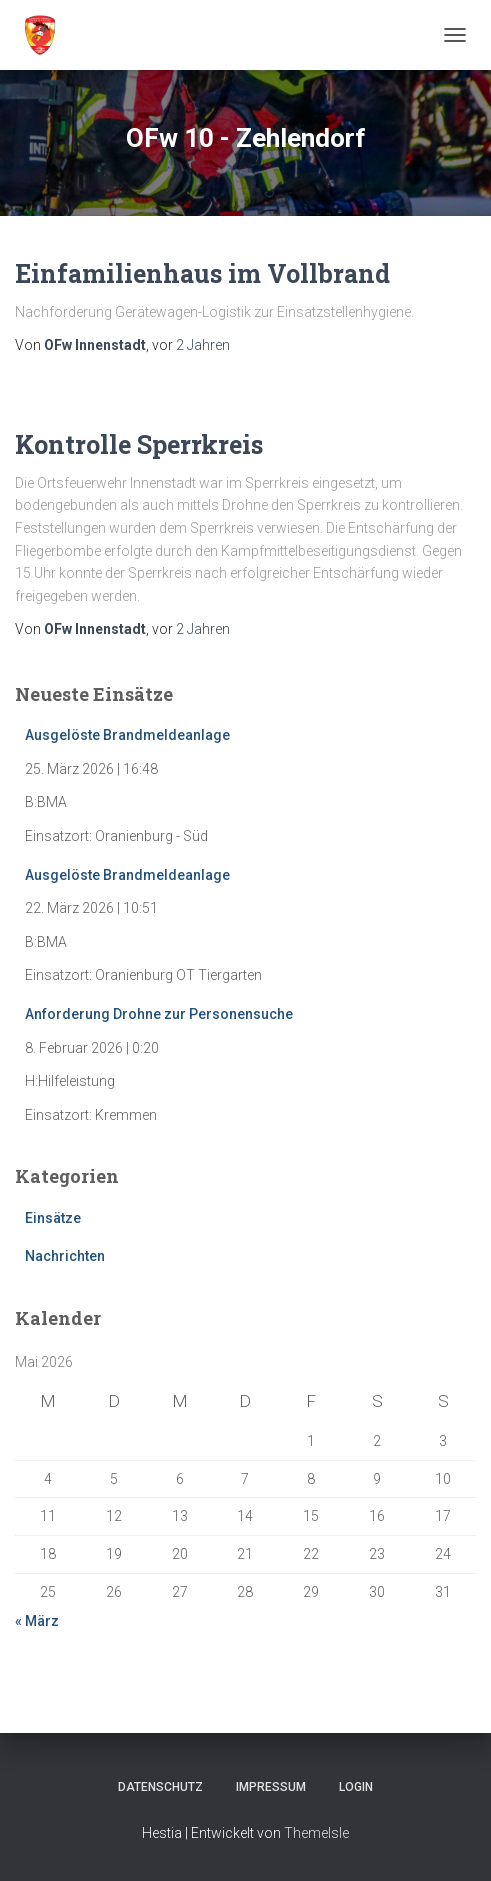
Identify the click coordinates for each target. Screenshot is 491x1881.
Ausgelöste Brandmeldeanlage (127, 735)
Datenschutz (160, 1787)
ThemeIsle (316, 1833)
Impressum (271, 1787)
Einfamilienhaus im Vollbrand (202, 273)
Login (356, 1787)
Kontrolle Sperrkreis (139, 444)
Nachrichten (65, 1256)
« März (37, 1621)
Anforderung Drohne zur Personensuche (159, 1014)
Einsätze (53, 1218)
